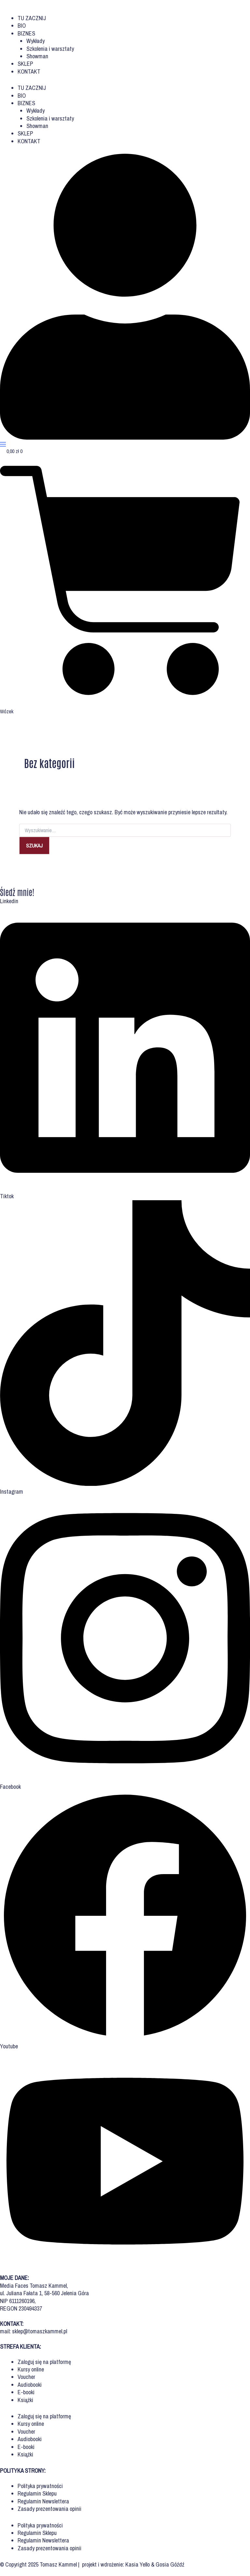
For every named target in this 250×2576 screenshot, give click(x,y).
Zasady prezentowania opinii (49, 2509)
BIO (22, 25)
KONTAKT (29, 71)
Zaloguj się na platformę (44, 2362)
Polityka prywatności (40, 2486)
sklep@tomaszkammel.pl (39, 2331)
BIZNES (26, 33)
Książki (25, 2400)
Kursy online (31, 2369)
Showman (37, 56)
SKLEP (25, 64)
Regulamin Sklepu (37, 2493)
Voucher (26, 2377)
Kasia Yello (137, 2564)
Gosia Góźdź (170, 2564)
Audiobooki (30, 2385)
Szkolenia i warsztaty (50, 49)
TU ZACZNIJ (32, 18)
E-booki (26, 2392)
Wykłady (35, 41)
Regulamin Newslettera (43, 2501)
